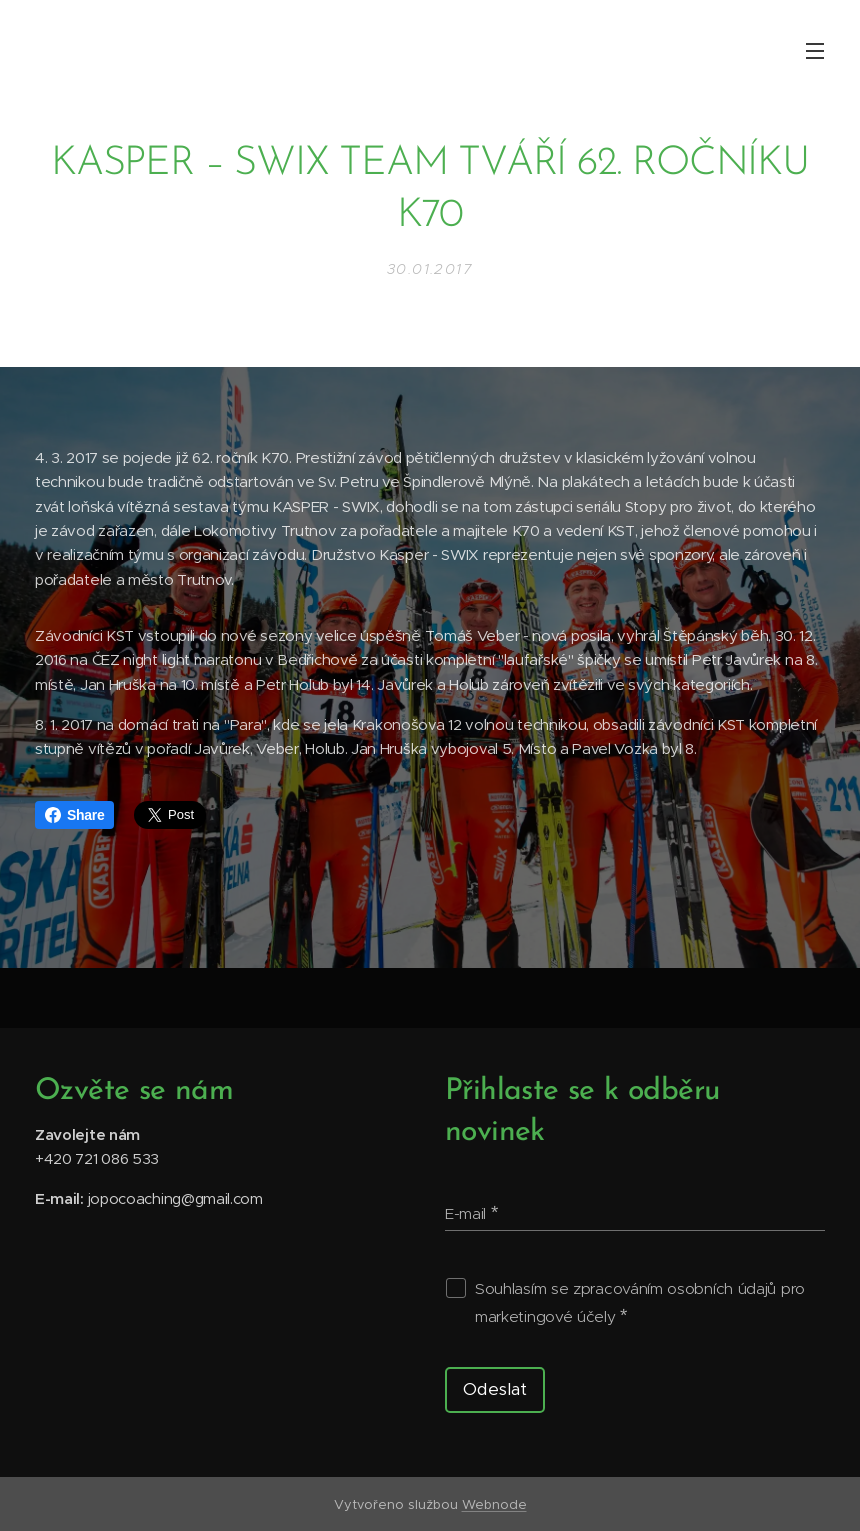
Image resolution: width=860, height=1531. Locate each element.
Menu (815, 51)
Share (74, 815)
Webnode (494, 1504)
